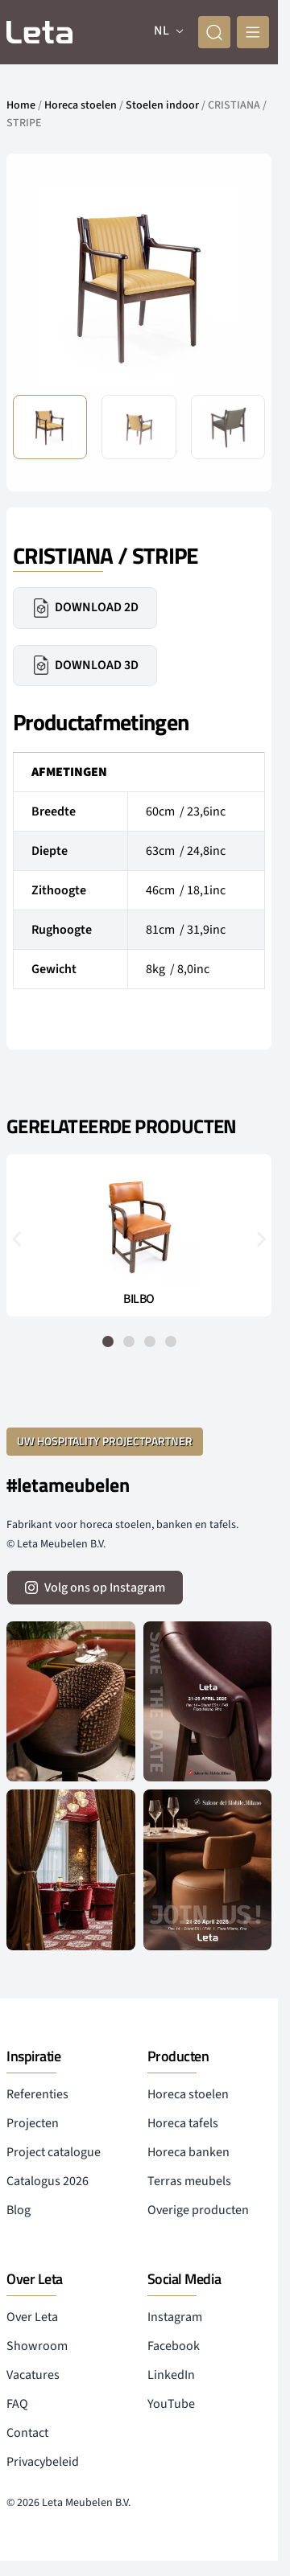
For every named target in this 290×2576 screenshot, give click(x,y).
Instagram (174, 2317)
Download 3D (85, 665)
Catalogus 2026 (47, 2181)
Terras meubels (189, 2181)
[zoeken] (214, 32)
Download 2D (85, 608)
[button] (16, 1238)
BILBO (139, 1299)
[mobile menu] (253, 32)
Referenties (37, 2094)
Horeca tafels (182, 2123)
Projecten (32, 2123)
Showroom (37, 2346)
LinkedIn (171, 2375)
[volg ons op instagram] (95, 1587)
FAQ (17, 2404)
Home (20, 105)
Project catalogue (53, 2152)
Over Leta (32, 2317)
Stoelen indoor (162, 105)
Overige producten (198, 2210)
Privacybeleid (42, 2462)
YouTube (171, 2404)
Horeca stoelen (80, 105)
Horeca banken (188, 2152)
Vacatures (33, 2375)
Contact (27, 2433)
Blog (18, 2210)
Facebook (173, 2346)
